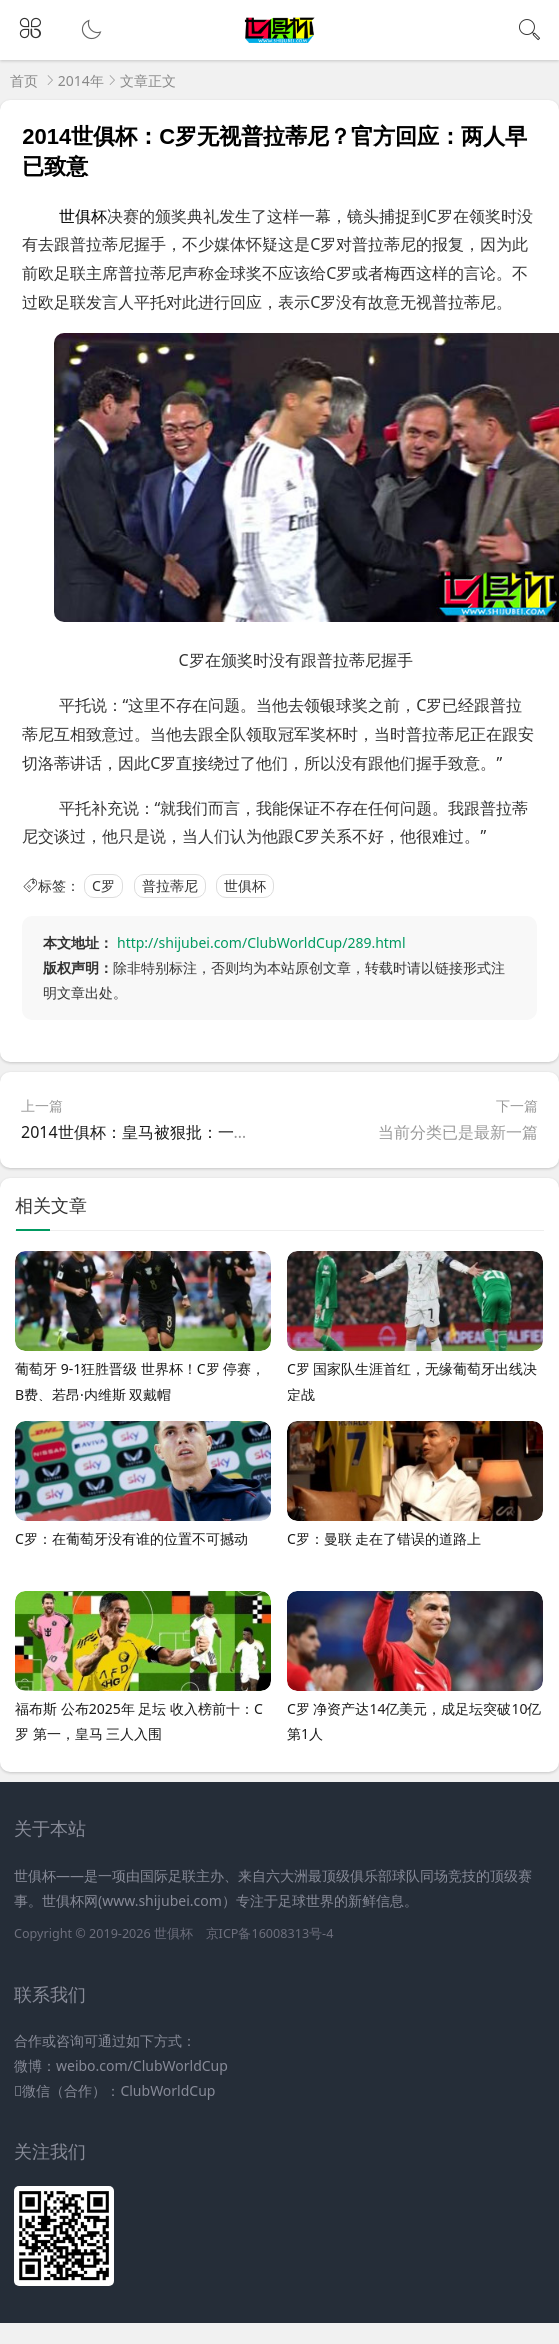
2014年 (81, 80)
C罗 (103, 885)
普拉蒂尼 (170, 885)
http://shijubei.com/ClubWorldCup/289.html (261, 942)
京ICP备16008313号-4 (270, 1933)
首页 (24, 80)
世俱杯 (245, 885)
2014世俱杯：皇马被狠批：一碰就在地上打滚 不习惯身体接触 (241, 1132)
